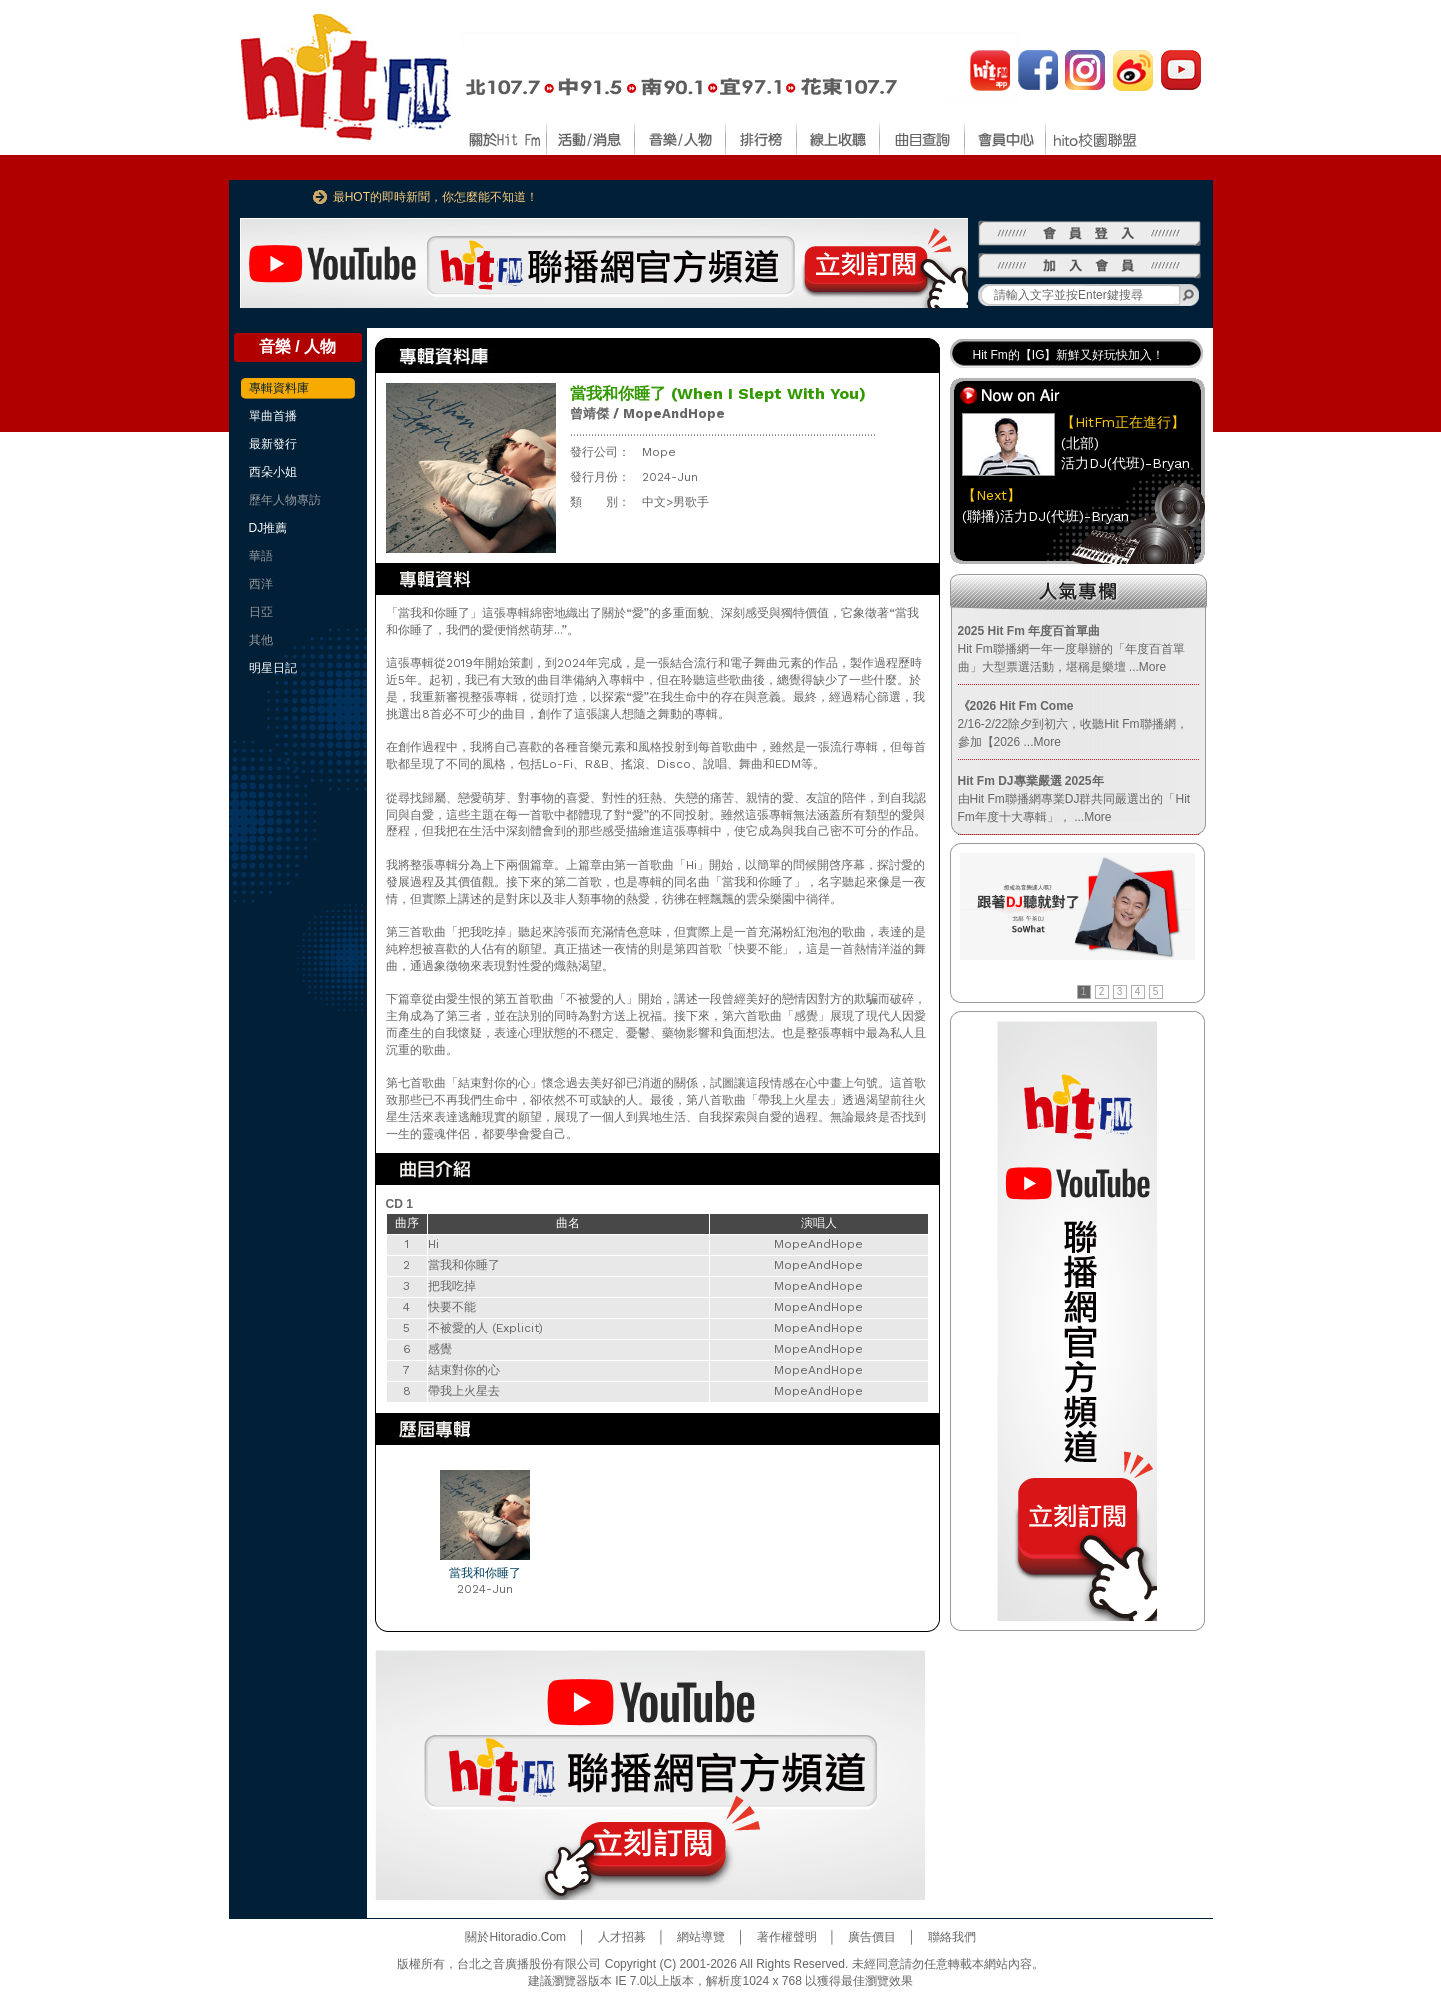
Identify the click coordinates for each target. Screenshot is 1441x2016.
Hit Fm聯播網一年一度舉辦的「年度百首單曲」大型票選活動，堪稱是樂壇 (1071, 649)
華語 (261, 556)
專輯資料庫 (279, 388)
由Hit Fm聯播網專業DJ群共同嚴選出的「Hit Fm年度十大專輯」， (1074, 799)
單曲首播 (273, 416)
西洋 (261, 584)
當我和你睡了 (485, 1573)
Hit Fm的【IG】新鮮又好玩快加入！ (1069, 355)
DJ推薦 (268, 528)
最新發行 (273, 444)
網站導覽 (701, 1937)
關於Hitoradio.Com (515, 1937)
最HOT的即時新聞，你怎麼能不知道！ (435, 197)
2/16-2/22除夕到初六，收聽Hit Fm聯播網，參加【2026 (1073, 724)
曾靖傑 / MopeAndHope (647, 413)
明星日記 (273, 668)
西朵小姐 (273, 472)
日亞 (261, 612)
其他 (261, 640)
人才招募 (622, 1937)
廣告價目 (872, 1937)
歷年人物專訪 (285, 500)
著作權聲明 (787, 1937)
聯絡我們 (952, 1937)
